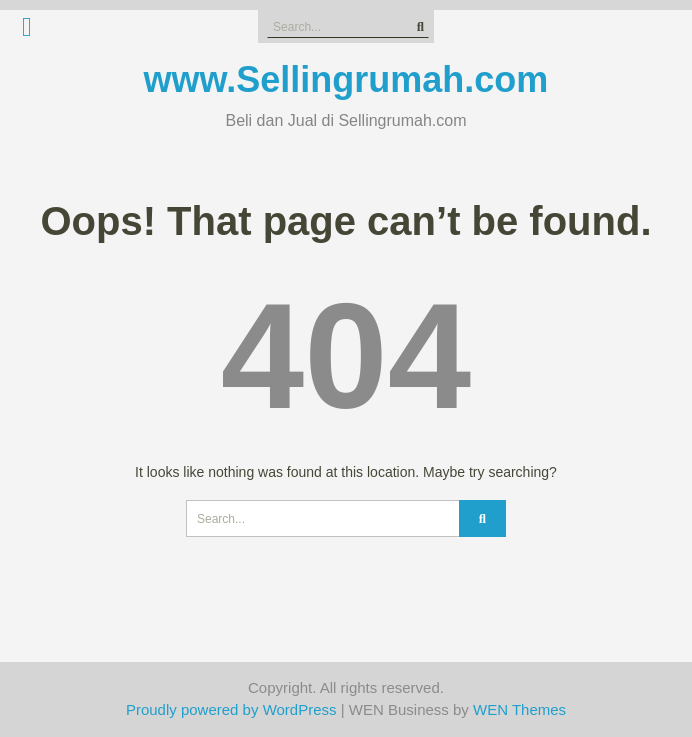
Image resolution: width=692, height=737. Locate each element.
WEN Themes (519, 709)
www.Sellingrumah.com (346, 79)
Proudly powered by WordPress (231, 709)
